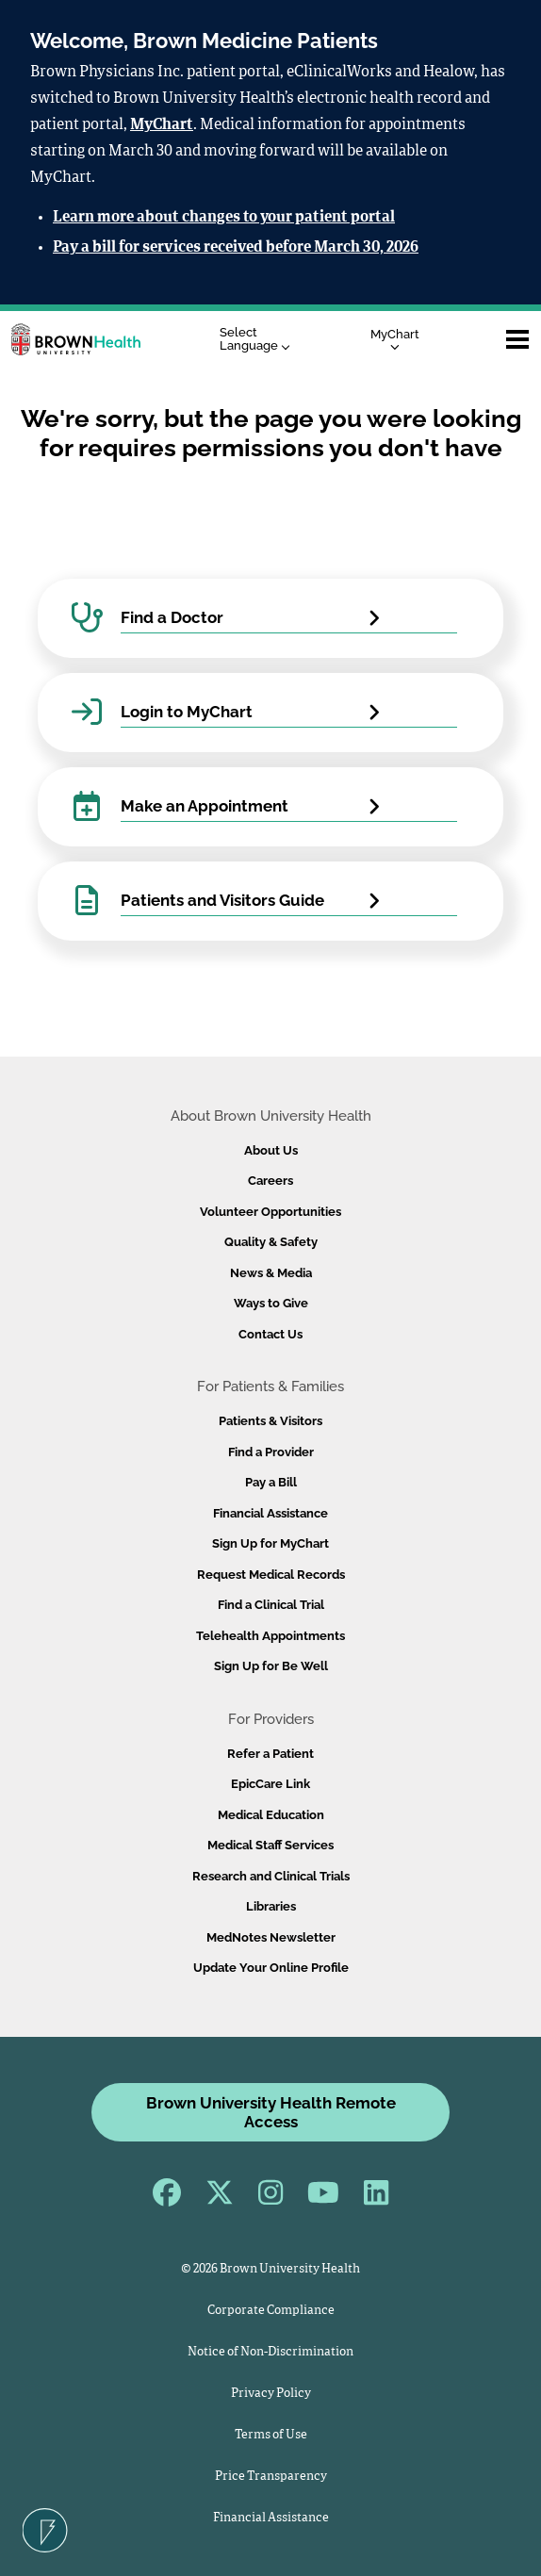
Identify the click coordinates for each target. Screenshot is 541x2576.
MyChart (161, 125)
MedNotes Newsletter (271, 1937)
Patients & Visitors (270, 1421)
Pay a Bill (271, 1482)
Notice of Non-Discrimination (270, 2352)
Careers (270, 1180)
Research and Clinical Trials (271, 1876)
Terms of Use (271, 2435)
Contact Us (270, 1334)
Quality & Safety (271, 1242)
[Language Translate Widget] (260, 339)
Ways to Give (271, 1303)
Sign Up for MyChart (270, 1543)
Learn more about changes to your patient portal (224, 217)
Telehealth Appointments (270, 1636)
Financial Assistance (270, 1513)
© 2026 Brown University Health (270, 2269)
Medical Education (271, 1815)
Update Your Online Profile (271, 1968)
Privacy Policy (271, 2393)
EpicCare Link (270, 1784)
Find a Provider (271, 1452)
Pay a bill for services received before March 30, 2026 (235, 247)
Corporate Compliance (271, 2311)
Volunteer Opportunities (270, 1212)
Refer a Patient (270, 1754)
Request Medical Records (271, 1574)
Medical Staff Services (270, 1845)
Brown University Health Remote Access (271, 2112)
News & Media (271, 1273)
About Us (271, 1150)
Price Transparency (271, 2476)
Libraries (271, 1906)
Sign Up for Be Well (271, 1666)
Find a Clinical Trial (271, 1605)
